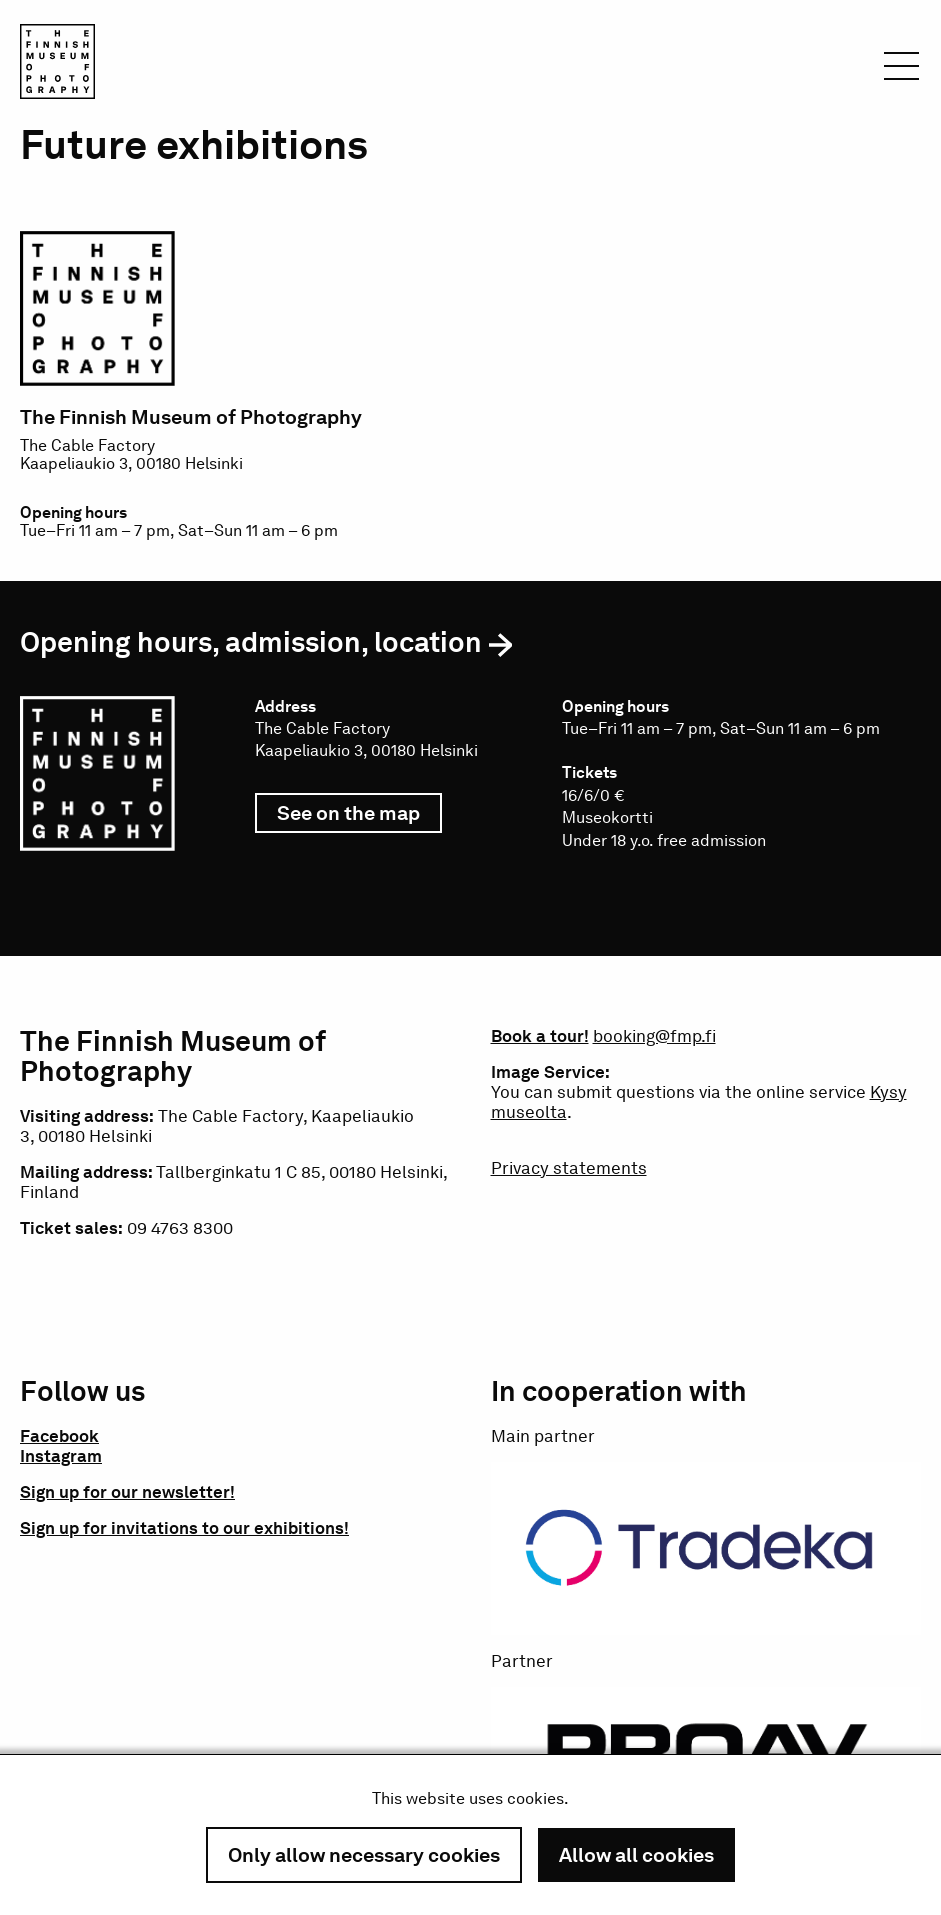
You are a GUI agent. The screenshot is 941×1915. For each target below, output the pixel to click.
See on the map (359, 817)
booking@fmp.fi (654, 1036)
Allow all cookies (636, 1855)
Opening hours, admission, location (251, 642)
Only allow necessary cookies (364, 1855)
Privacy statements (569, 1168)
